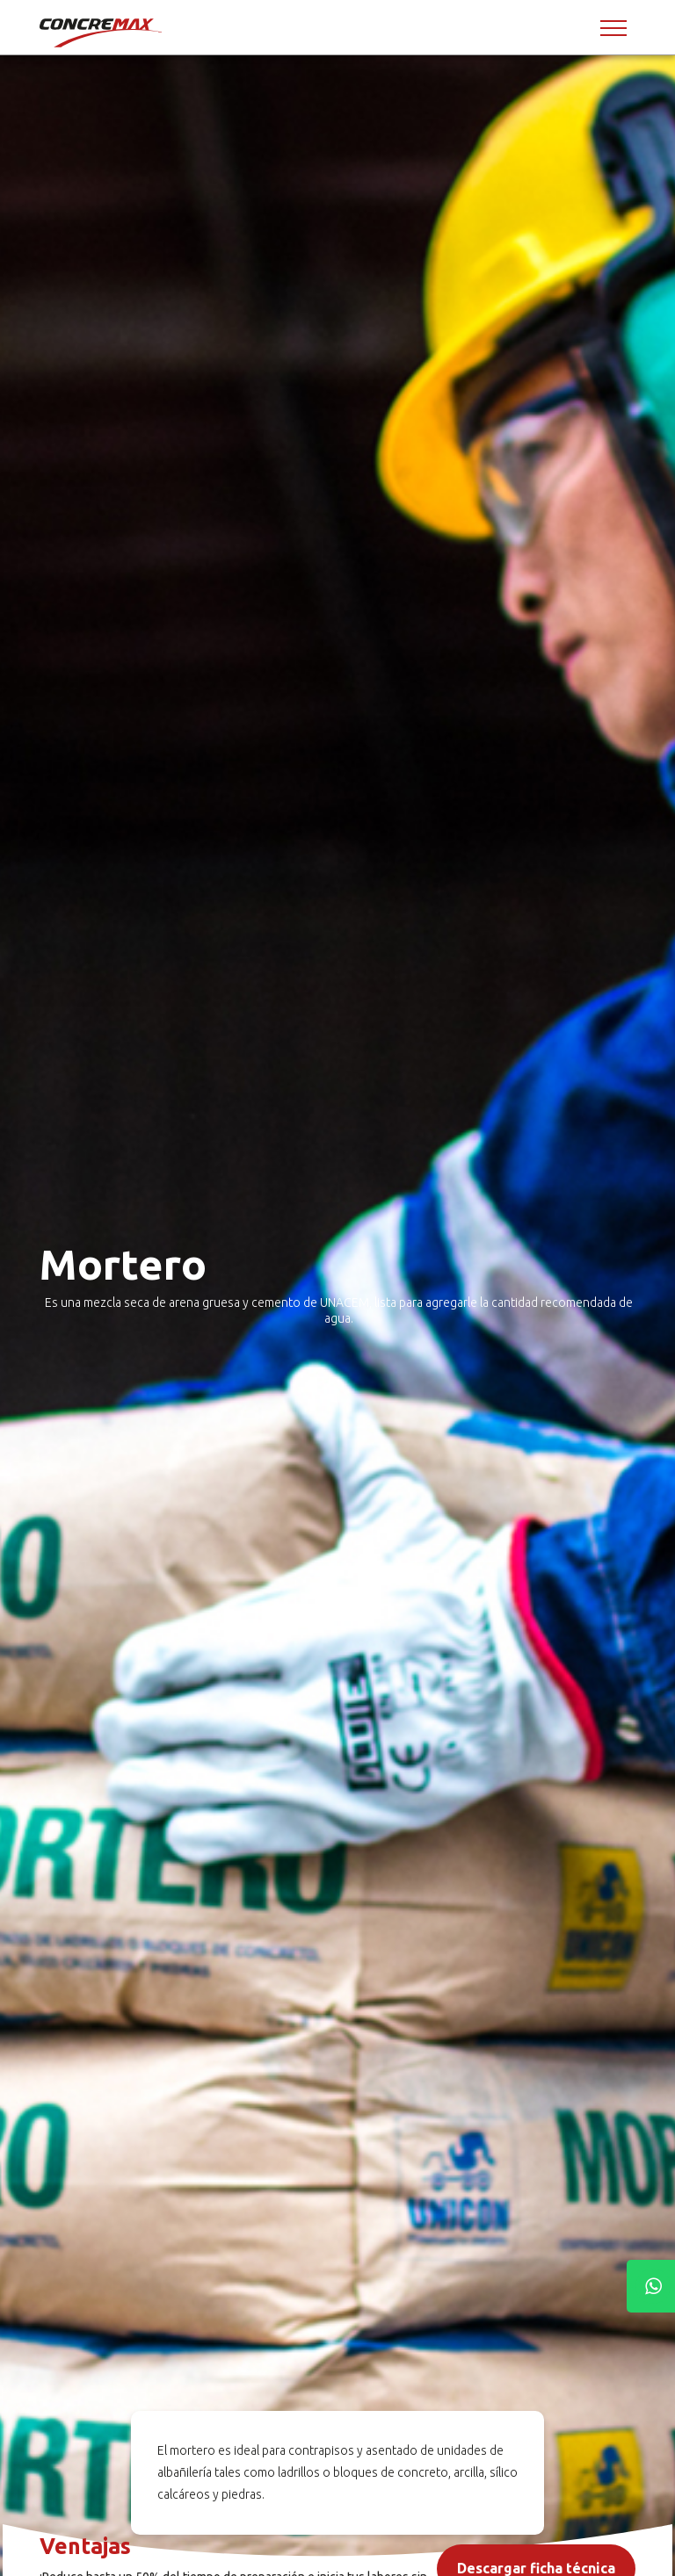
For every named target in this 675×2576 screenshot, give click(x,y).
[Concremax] (102, 32)
